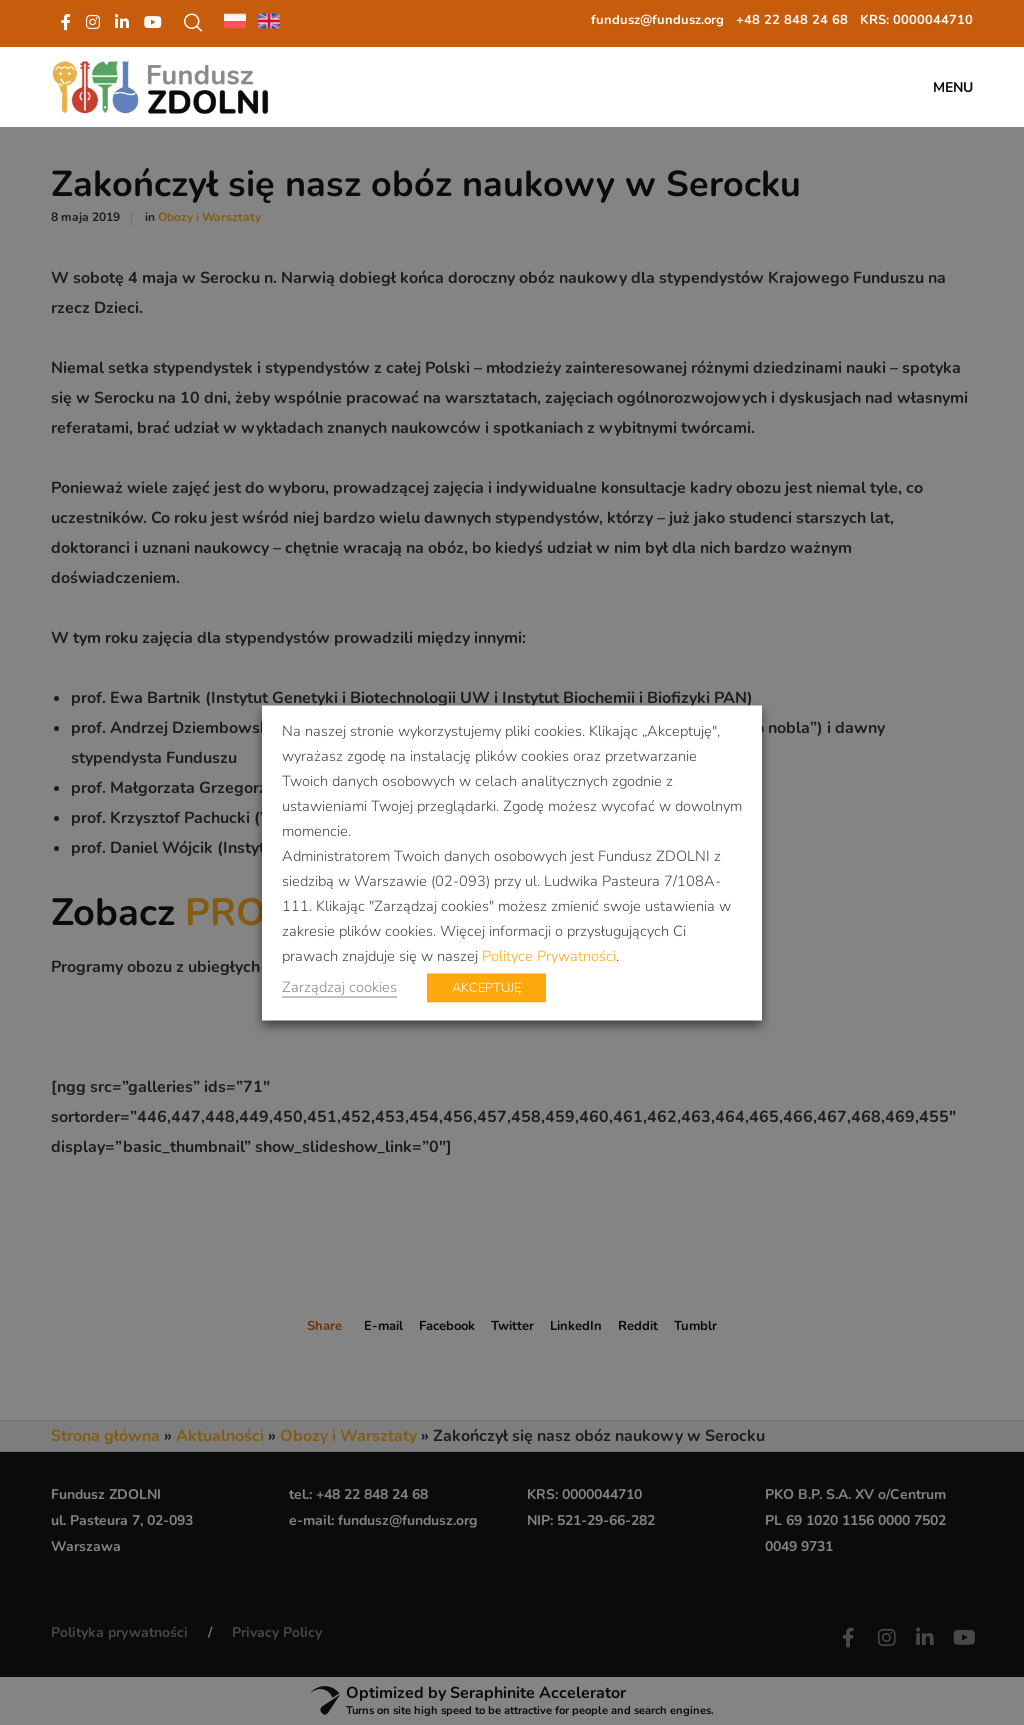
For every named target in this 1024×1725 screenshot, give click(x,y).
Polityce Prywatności (549, 955)
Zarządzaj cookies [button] (339, 986)
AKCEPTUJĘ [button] (486, 987)
